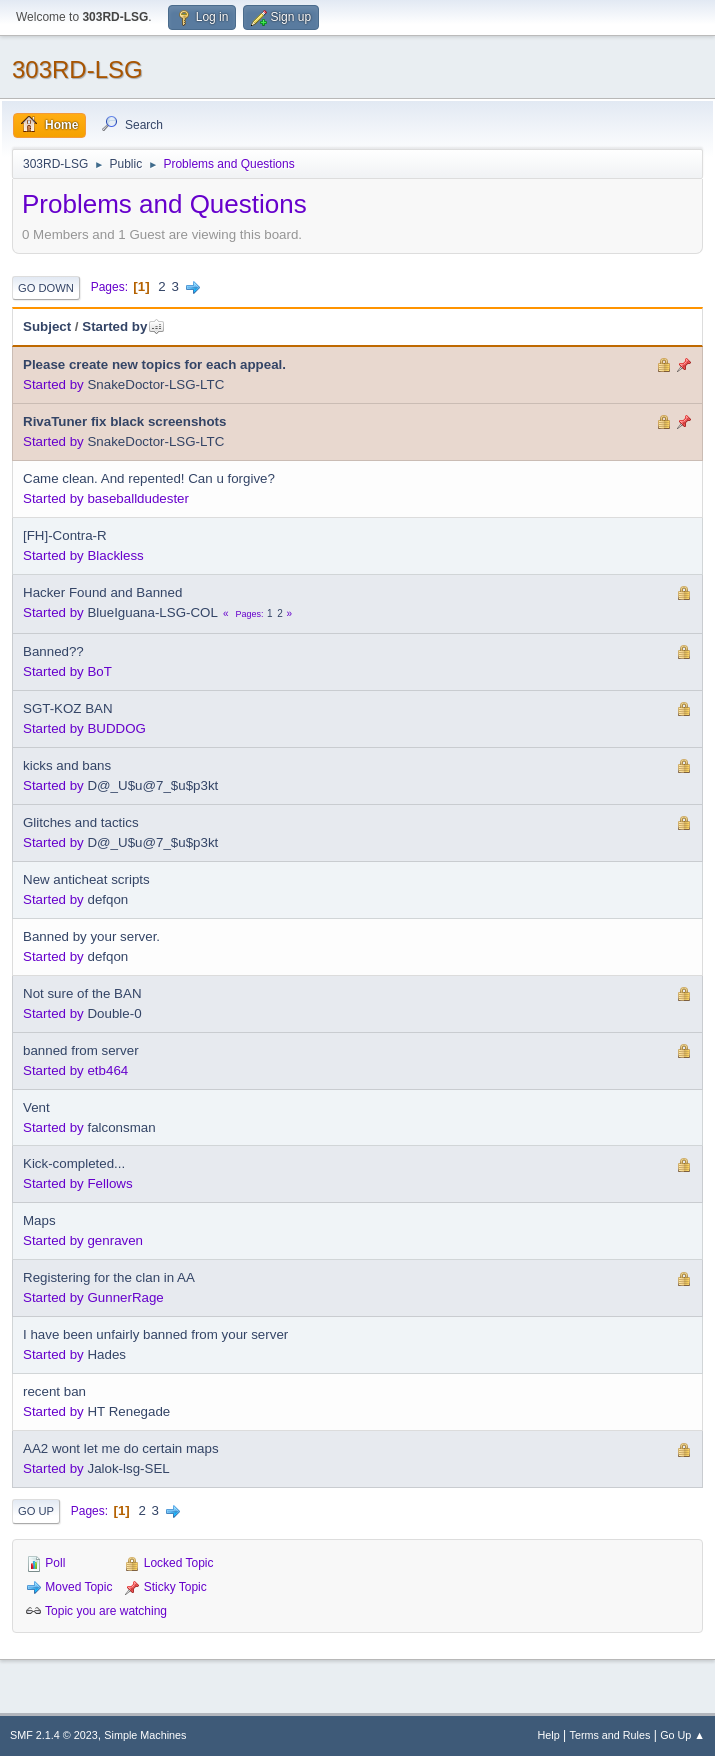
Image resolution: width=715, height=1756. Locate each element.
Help (549, 1735)
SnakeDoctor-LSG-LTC (155, 384)
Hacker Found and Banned (102, 592)
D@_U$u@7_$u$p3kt (152, 785)
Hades (106, 1354)
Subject (47, 326)
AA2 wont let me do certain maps (121, 1448)
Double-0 (114, 1013)
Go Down (46, 288)
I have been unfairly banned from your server (155, 1334)
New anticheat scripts (86, 879)
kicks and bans (67, 765)
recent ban (54, 1391)
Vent (36, 1107)
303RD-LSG (77, 69)
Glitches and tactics (81, 822)
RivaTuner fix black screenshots (124, 421)
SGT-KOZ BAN (68, 708)
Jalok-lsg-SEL (128, 1468)
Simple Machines (145, 1735)
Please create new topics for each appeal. (154, 364)
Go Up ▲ (682, 1735)
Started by (123, 326)
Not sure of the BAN (82, 993)
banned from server (81, 1050)
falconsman (121, 1127)
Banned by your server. (91, 936)
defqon (107, 899)
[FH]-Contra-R (65, 535)
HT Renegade (128, 1411)
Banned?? (53, 651)
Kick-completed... (74, 1163)
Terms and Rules (610, 1735)
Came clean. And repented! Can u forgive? (149, 478)
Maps (39, 1220)
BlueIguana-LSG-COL (152, 612)
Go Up (36, 1511)
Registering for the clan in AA (109, 1277)
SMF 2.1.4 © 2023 (54, 1735)
